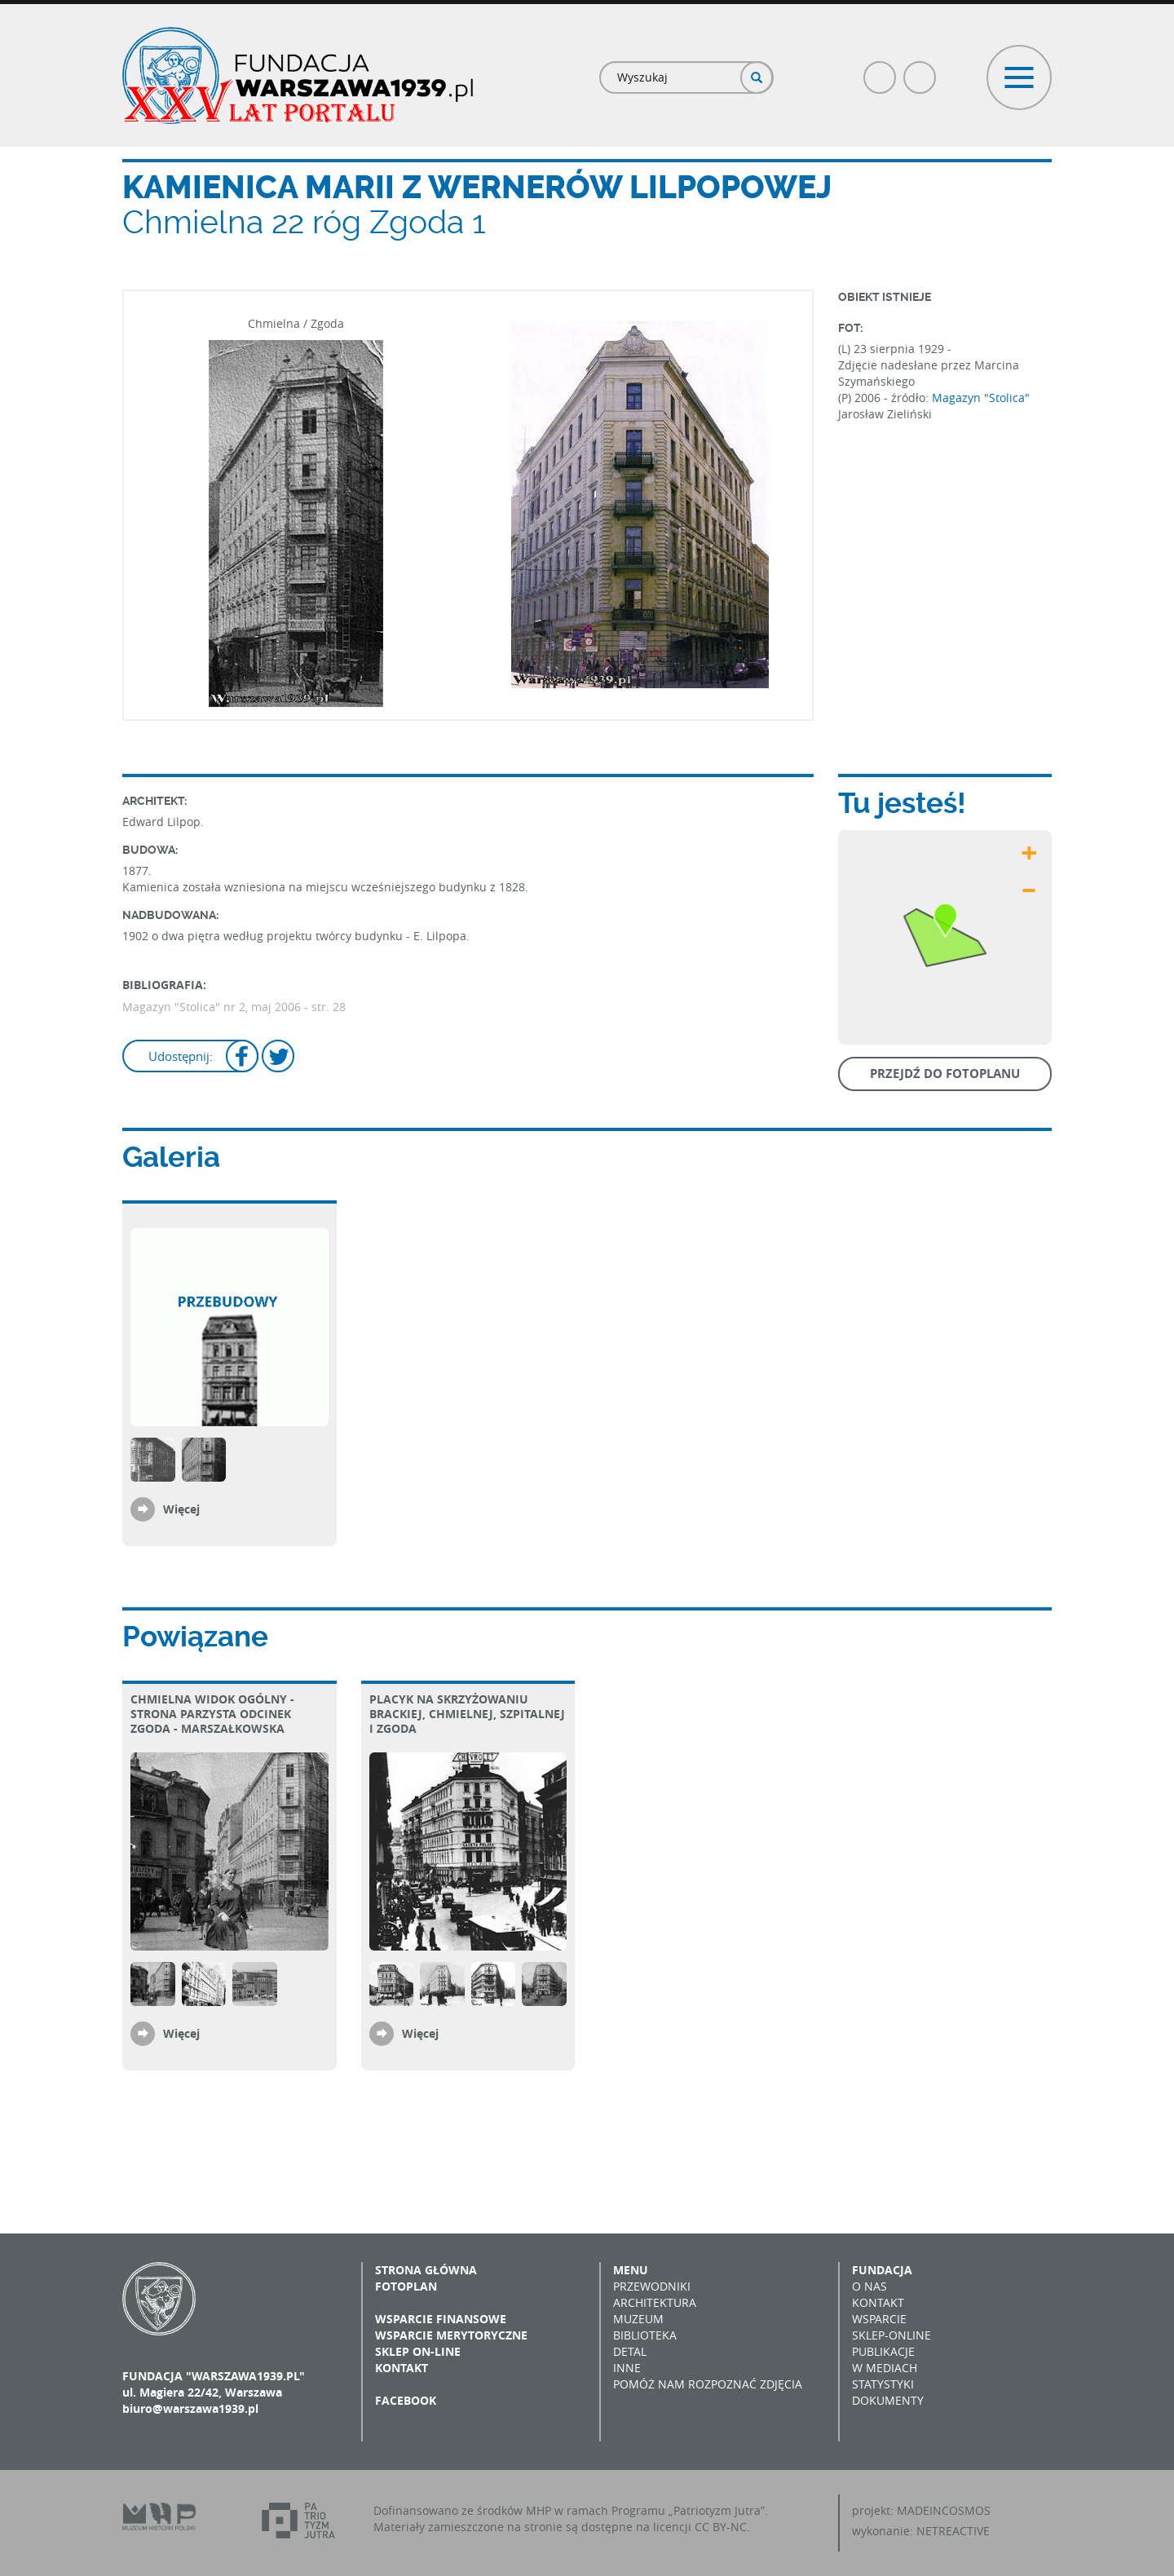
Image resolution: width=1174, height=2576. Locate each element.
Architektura (654, 2302)
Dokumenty (888, 2400)
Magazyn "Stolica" (981, 397)
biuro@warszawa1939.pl (190, 2408)
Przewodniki (652, 2286)
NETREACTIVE (953, 2530)
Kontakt (401, 2367)
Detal (630, 2351)
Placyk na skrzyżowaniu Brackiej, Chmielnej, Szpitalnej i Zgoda (467, 1713)
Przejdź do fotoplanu (945, 1073)
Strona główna (426, 2270)
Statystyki (883, 2384)
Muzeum (638, 2318)
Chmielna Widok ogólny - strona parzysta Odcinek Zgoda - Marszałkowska (212, 1713)
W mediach (884, 2367)
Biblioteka (645, 2335)
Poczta (920, 70)
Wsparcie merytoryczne (451, 2335)
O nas (869, 2286)
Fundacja (882, 2270)
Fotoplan (406, 2286)
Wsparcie (879, 2318)
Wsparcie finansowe (440, 2318)
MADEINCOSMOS (944, 2510)
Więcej (181, 1509)
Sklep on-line (418, 2351)
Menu (630, 2270)
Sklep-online (891, 2335)
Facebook (880, 70)
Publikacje (883, 2351)
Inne (627, 2367)
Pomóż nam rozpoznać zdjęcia (707, 2384)
